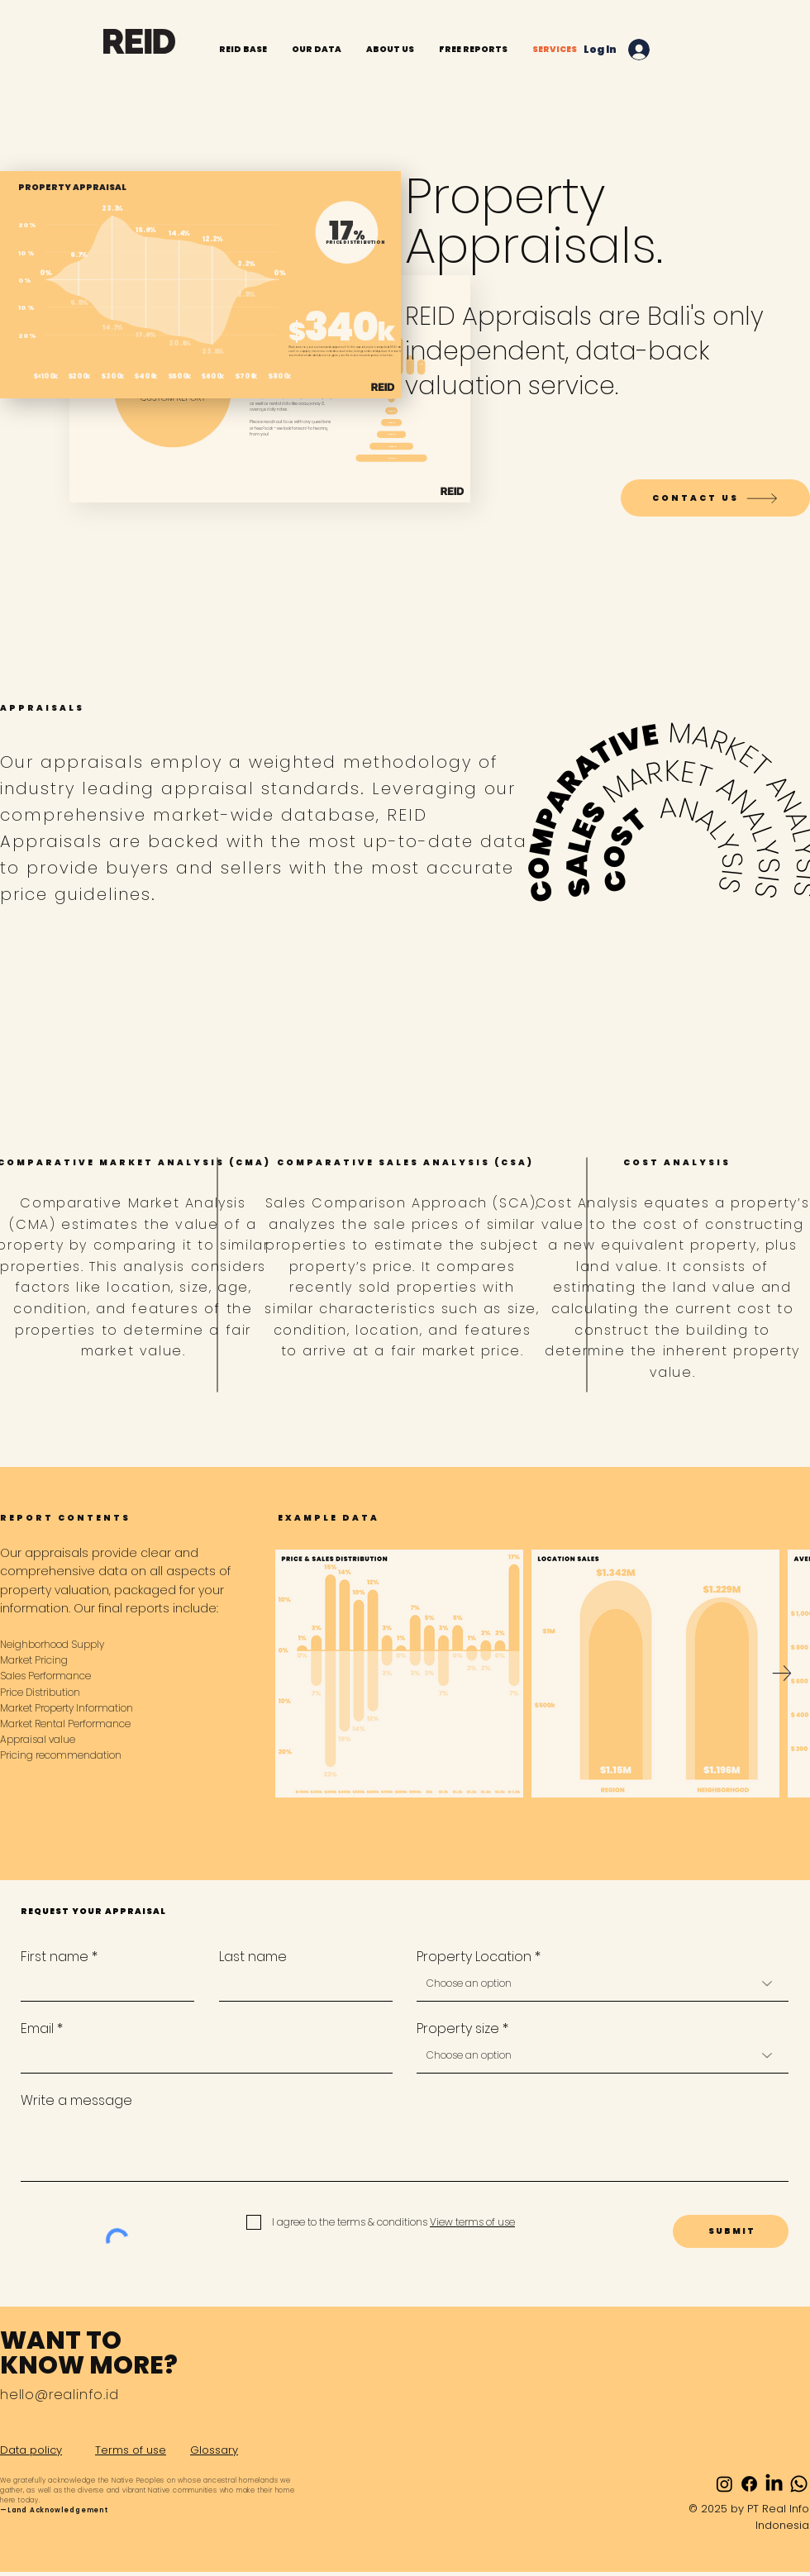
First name (54, 1957)
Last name (253, 1957)
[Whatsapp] (799, 2484)
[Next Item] (781, 1674)
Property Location (474, 1957)
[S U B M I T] (731, 2231)
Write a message (76, 2100)
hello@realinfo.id (59, 2394)
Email (37, 2029)
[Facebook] (749, 2484)
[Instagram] (724, 2484)
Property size (458, 2029)
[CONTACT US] (715, 498)
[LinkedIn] (774, 2484)
